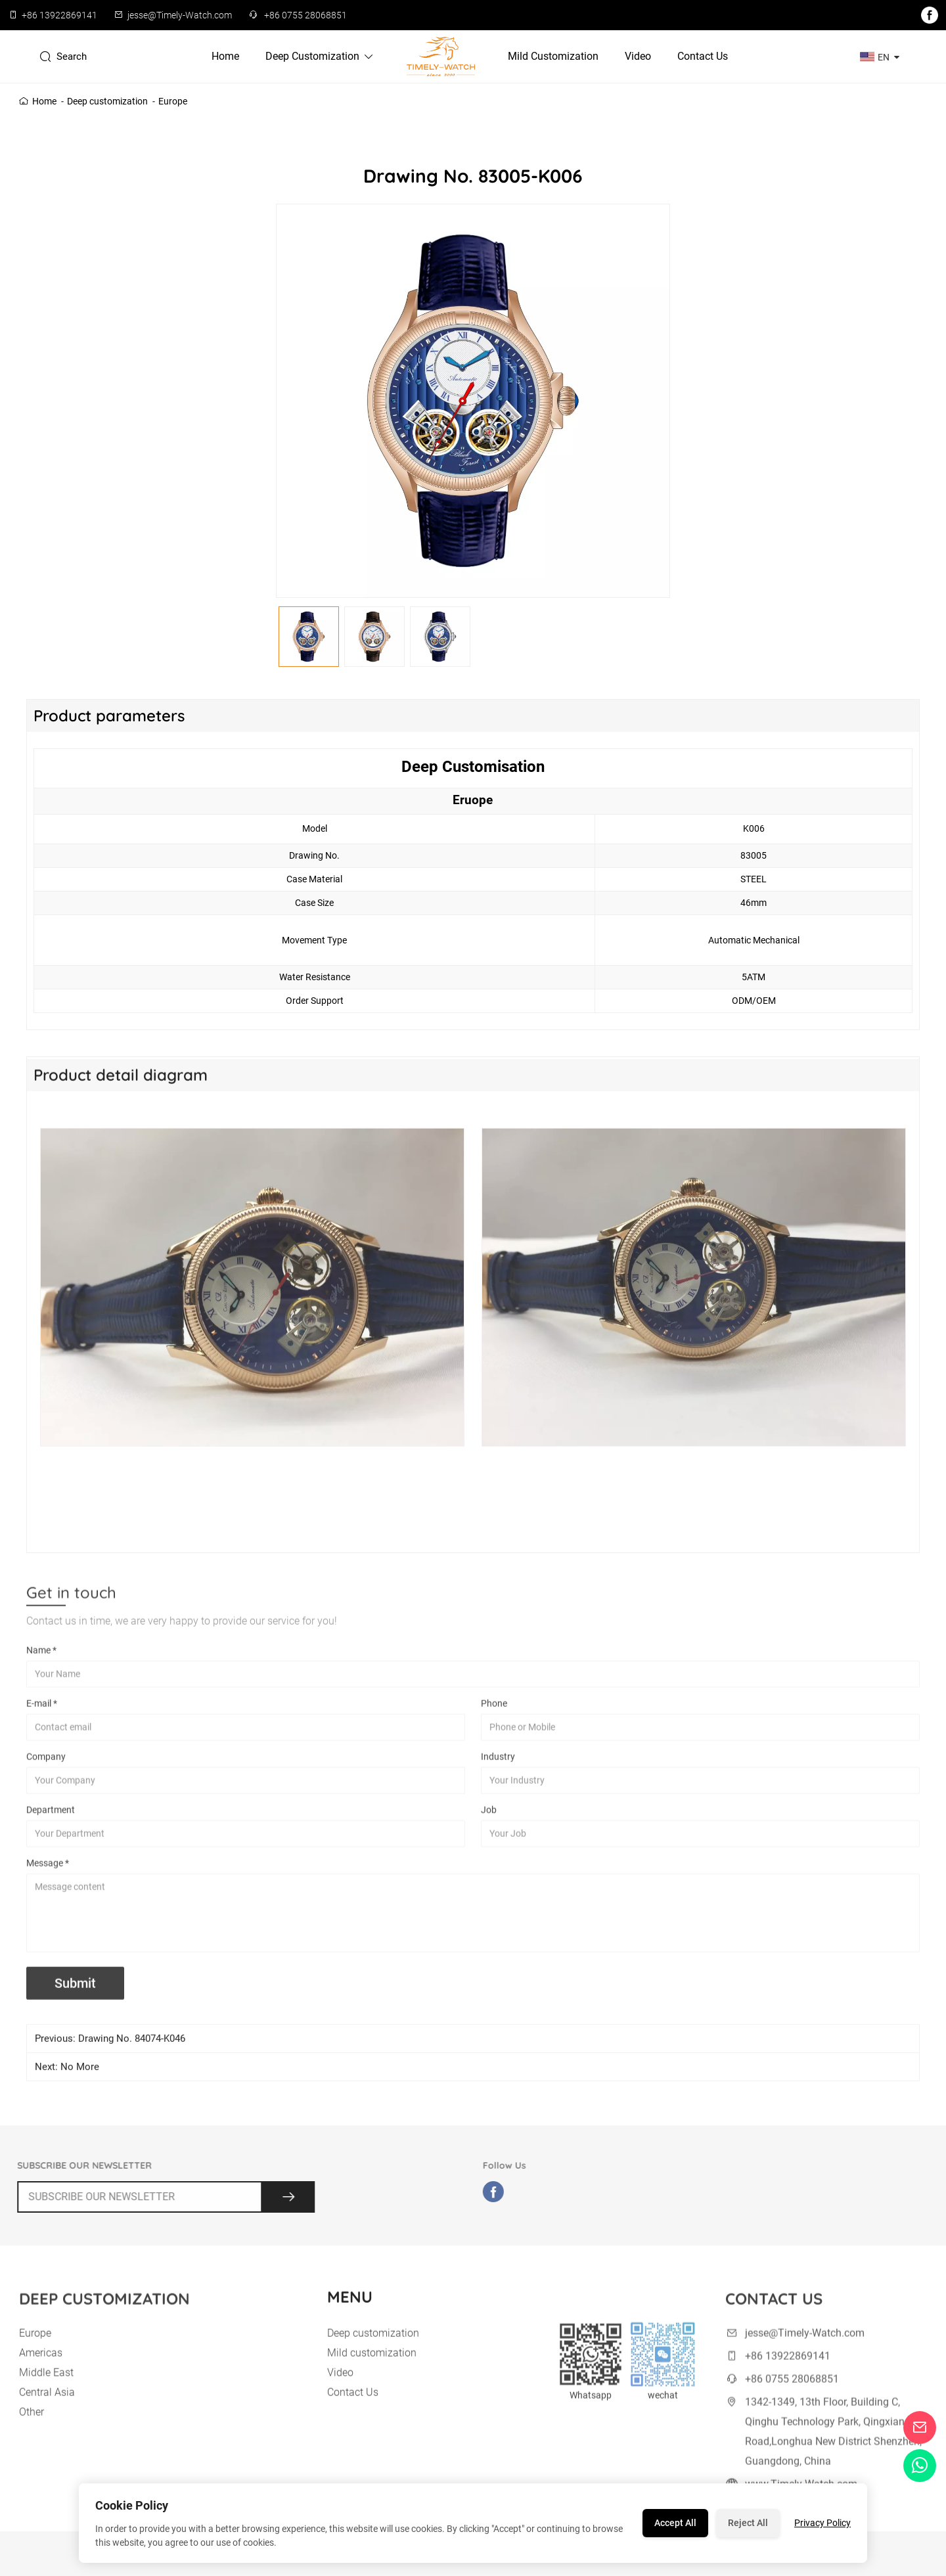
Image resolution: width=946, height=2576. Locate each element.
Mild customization (553, 56)
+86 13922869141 (59, 15)
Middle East (46, 2389)
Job (489, 1827)
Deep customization (319, 56)
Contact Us (702, 56)
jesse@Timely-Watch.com (179, 15)
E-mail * (41, 1720)
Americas (40, 2369)
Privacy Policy (822, 2523)
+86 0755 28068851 (305, 15)
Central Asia (47, 2409)
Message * (47, 1880)
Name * (41, 1667)
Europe (172, 101)
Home (225, 56)
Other (31, 2428)
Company (46, 1774)
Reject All (748, 2523)
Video (638, 56)
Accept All (675, 2523)
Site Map (538, 2563)
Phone (494, 1720)
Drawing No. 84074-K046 (131, 2047)
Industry (498, 1774)
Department (50, 1827)
